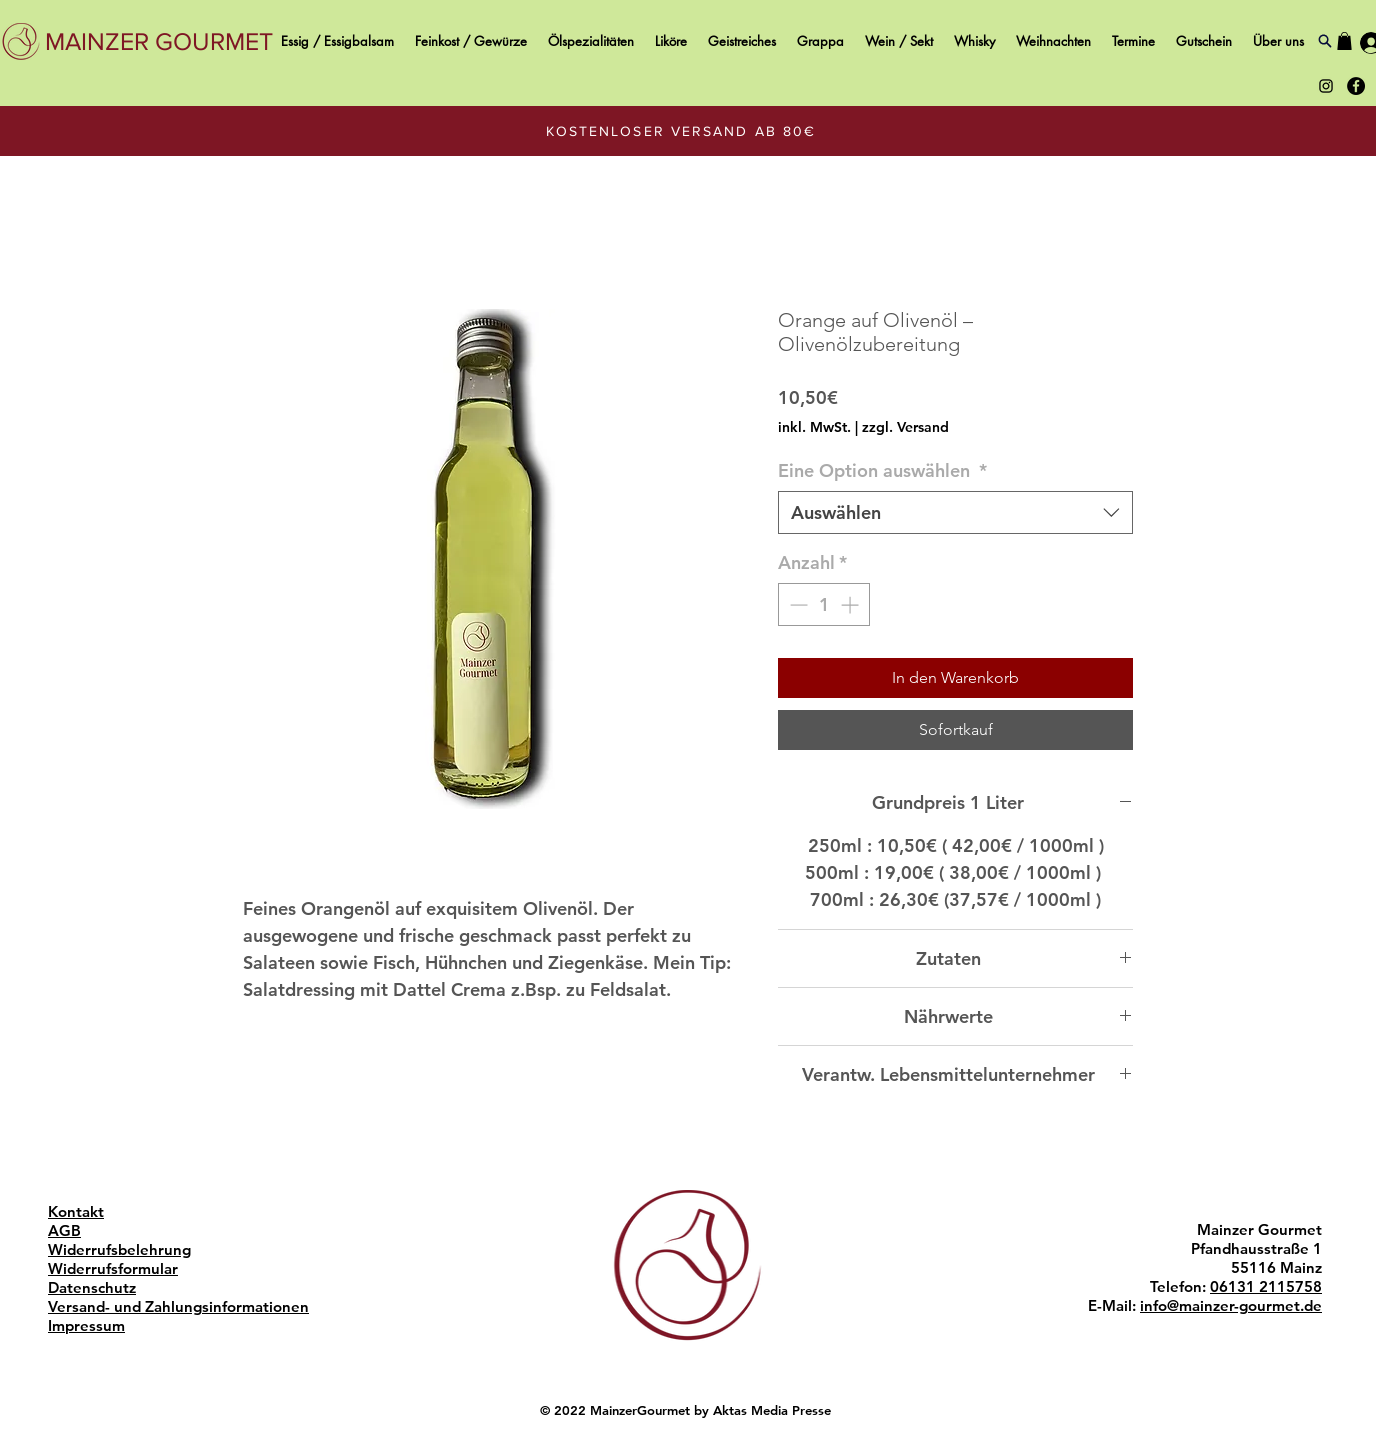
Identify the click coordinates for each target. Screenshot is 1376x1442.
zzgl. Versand (905, 427)
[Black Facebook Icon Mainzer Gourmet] (1356, 86)
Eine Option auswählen (882, 470)
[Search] (1324, 41)
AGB (64, 1230)
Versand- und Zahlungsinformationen (178, 1306)
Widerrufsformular (113, 1268)
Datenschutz (92, 1287)
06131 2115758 (1266, 1286)
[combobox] (955, 512)
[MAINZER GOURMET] (159, 41)
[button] (1344, 41)
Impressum (86, 1325)
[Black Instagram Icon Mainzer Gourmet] (1326, 86)
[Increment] (851, 604)
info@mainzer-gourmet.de (1231, 1305)
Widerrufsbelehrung (119, 1249)
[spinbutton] (824, 604)
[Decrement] (796, 604)
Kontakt (76, 1211)
